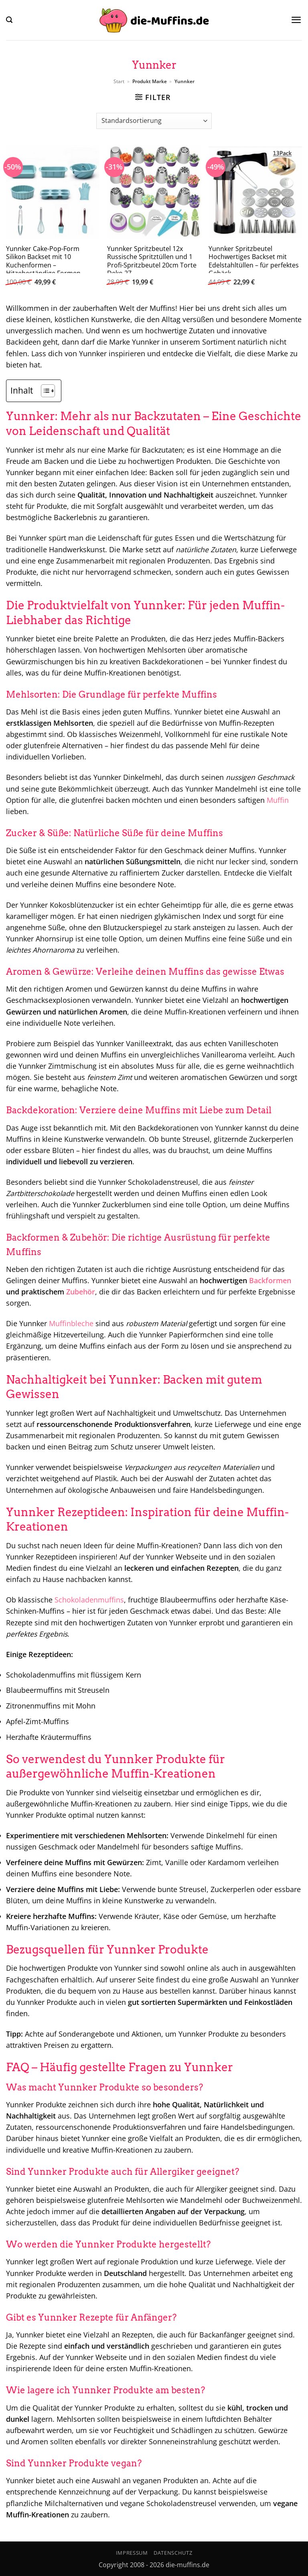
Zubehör (80, 1291)
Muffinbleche (71, 1323)
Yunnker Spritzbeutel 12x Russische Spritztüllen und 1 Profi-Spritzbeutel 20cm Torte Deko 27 (152, 261)
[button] (9, 20)
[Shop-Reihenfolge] (154, 121)
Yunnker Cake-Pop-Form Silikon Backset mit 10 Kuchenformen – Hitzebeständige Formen (43, 261)
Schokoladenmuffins (89, 1599)
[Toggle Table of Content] (44, 391)
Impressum (132, 2552)
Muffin (278, 800)
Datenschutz (173, 2552)
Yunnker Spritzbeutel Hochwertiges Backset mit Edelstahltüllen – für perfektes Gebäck (254, 261)
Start (118, 81)
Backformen (270, 1280)
